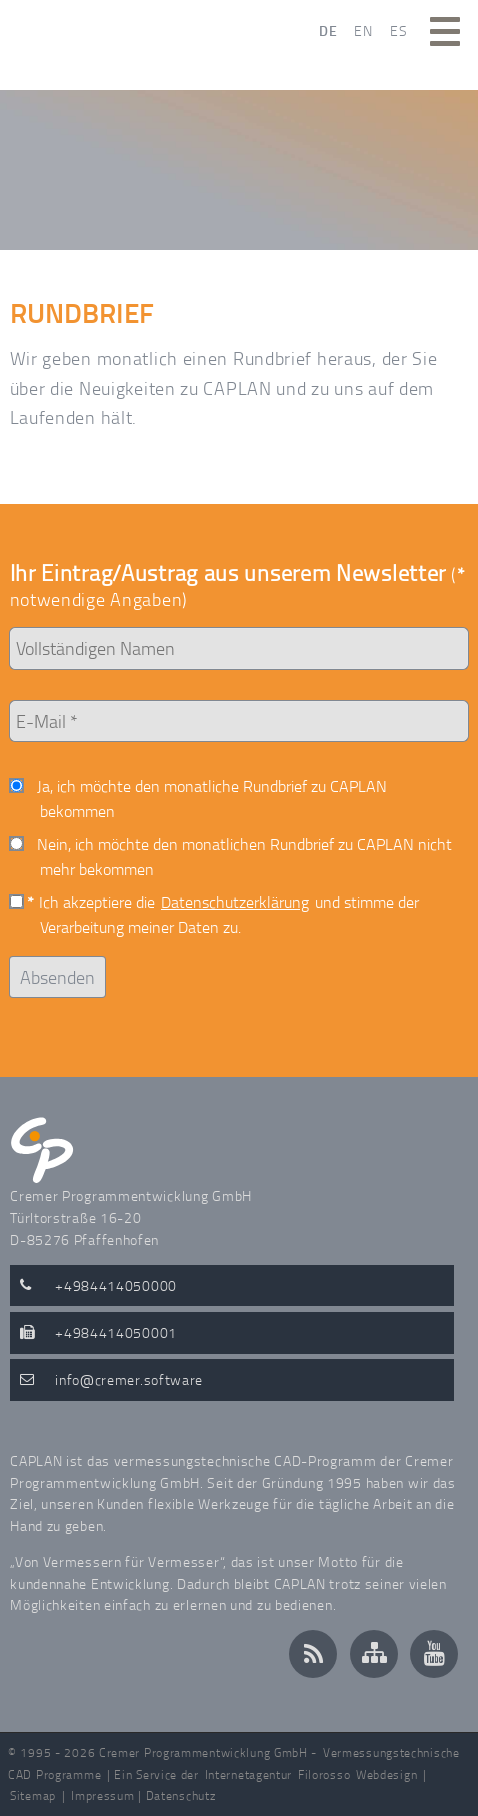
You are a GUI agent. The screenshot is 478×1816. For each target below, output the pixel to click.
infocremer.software (129, 1379)
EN (363, 30)
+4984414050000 (116, 1285)
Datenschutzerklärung (235, 902)
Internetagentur (249, 1774)
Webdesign (386, 1774)
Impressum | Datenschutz (143, 1795)
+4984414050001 (116, 1332)
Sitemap (33, 1795)
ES (398, 30)
